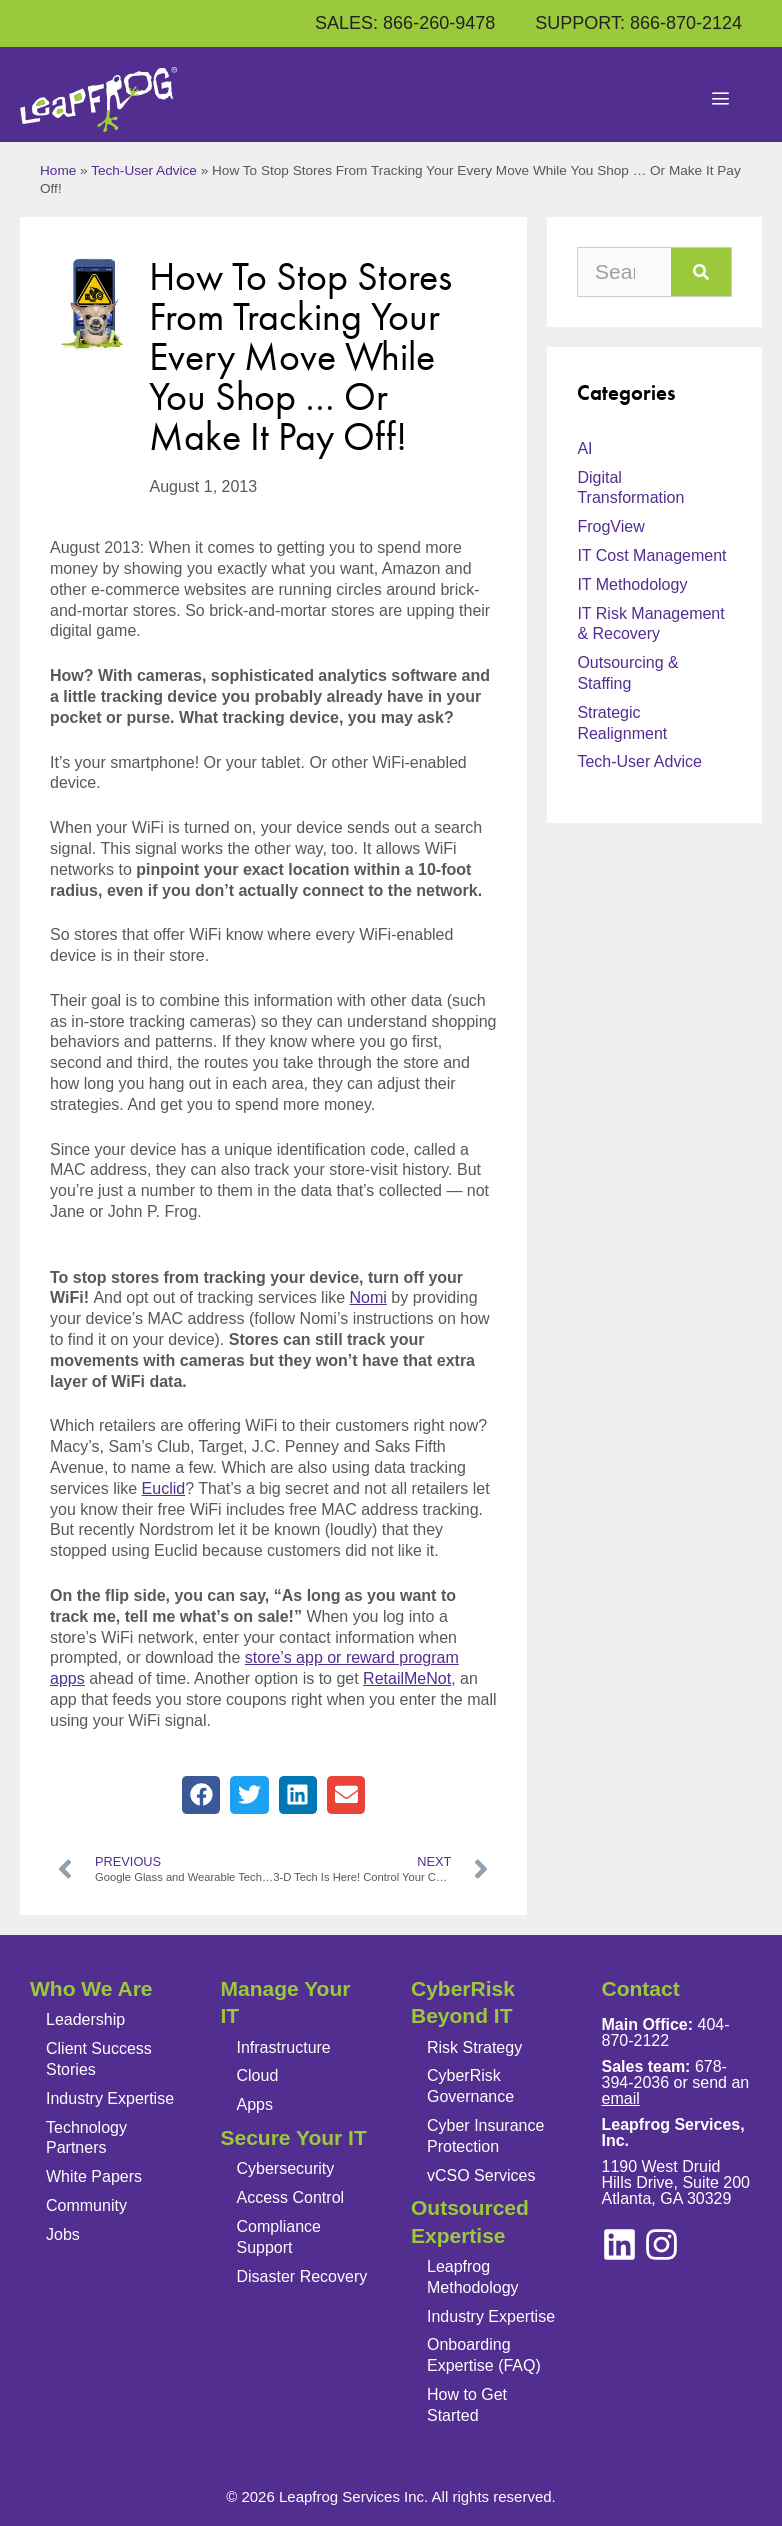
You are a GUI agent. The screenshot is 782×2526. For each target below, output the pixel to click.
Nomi (368, 1297)
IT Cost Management (651, 555)
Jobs (63, 2234)
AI (584, 448)
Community (86, 2205)
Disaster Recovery (302, 2276)
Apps (255, 2104)
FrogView (610, 526)
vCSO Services (481, 2175)
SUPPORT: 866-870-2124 (638, 23)
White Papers (94, 2176)
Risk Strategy (474, 2047)
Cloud (258, 2075)
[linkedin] (661, 2244)
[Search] (701, 272)
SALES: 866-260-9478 (405, 23)
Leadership (85, 2019)
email (621, 2098)
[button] (201, 1795)
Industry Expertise (110, 2098)
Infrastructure (284, 2047)
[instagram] (619, 2244)
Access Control (291, 2197)
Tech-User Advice (144, 170)
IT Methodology (632, 584)
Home (58, 170)
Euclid (164, 1488)
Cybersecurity (286, 2168)
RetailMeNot (407, 1678)
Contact (641, 1988)
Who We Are (91, 1988)
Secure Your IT (294, 2137)
